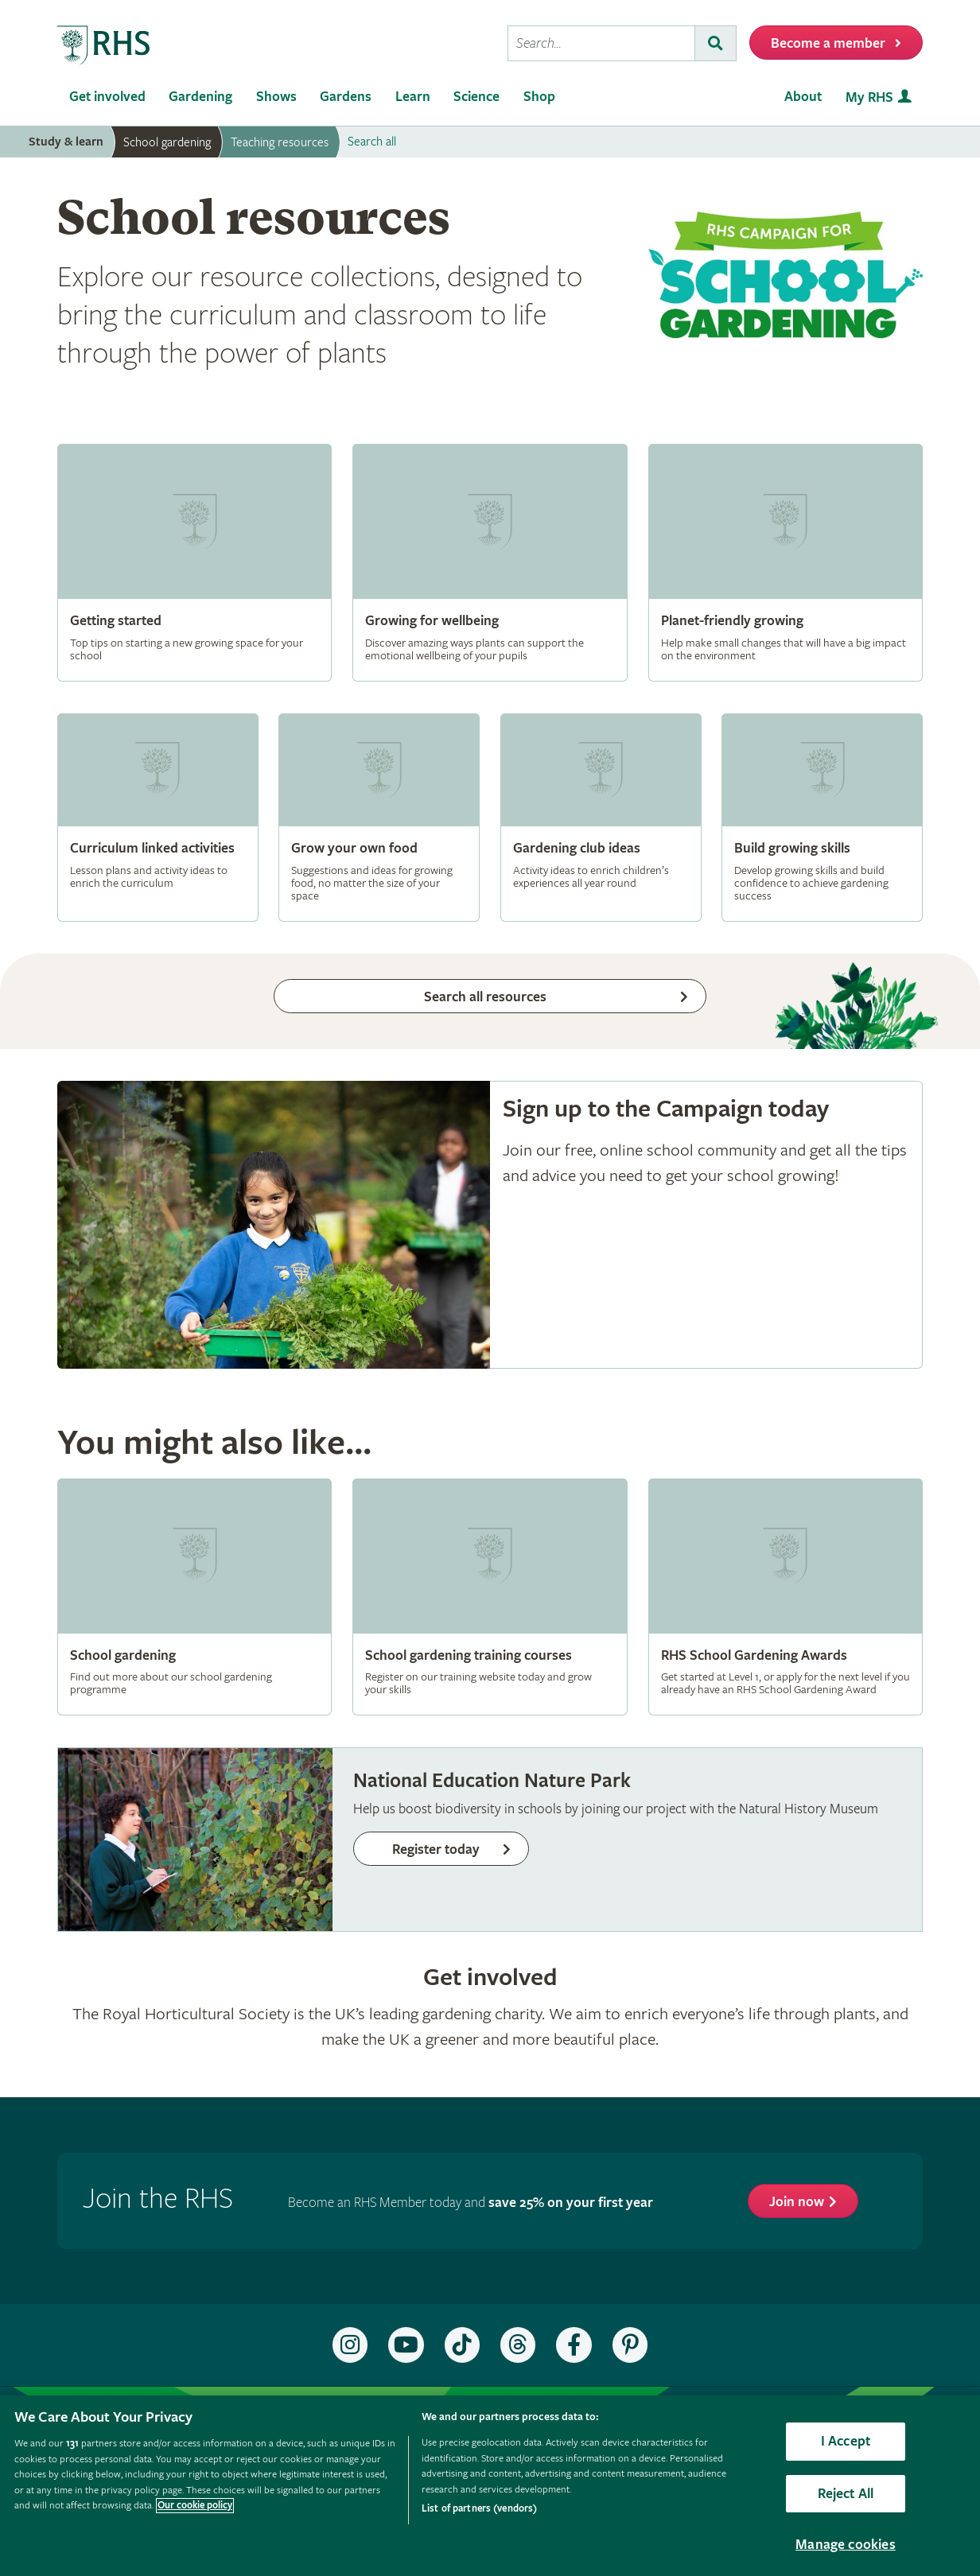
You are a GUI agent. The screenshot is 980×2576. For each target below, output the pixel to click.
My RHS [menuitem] (869, 97)
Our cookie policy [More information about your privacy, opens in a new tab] (195, 2506)
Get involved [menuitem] (107, 96)
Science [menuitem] (476, 96)
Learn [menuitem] (412, 96)
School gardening (167, 142)
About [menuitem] (803, 96)
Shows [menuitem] (276, 96)
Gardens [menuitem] (345, 96)
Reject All (846, 2493)
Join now (796, 2201)
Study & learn (66, 142)
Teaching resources (280, 142)
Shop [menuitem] (539, 96)
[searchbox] (601, 43)
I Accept (845, 2441)
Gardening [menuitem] (200, 96)
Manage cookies (845, 2544)
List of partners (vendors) (479, 2509)
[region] (490, 2485)
